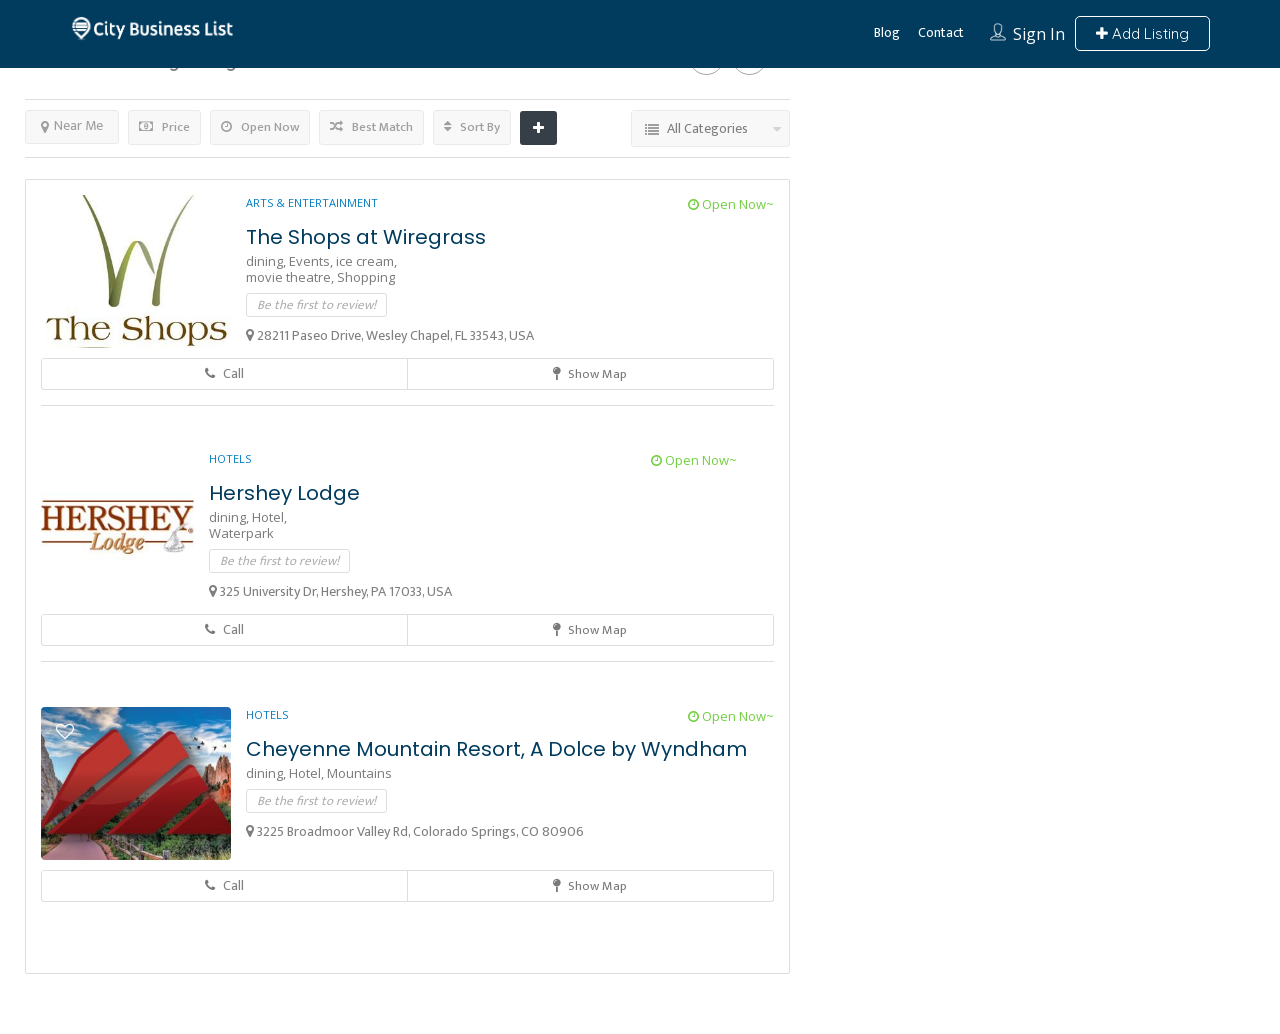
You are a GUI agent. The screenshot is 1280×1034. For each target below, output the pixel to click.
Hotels (230, 458)
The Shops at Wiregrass (366, 237)
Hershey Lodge (284, 493)
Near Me (72, 125)
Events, (312, 261)
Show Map (590, 374)
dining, (267, 261)
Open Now (260, 127)
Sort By (472, 127)
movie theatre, (291, 277)
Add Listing (1142, 33)
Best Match (371, 127)
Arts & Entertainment (312, 202)
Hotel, (269, 517)
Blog (887, 32)
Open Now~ (731, 204)
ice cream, (366, 261)
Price (164, 127)
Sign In (1039, 34)
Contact (941, 32)
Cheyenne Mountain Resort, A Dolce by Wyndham (496, 749)
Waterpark (241, 533)
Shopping (366, 277)
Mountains (359, 773)
